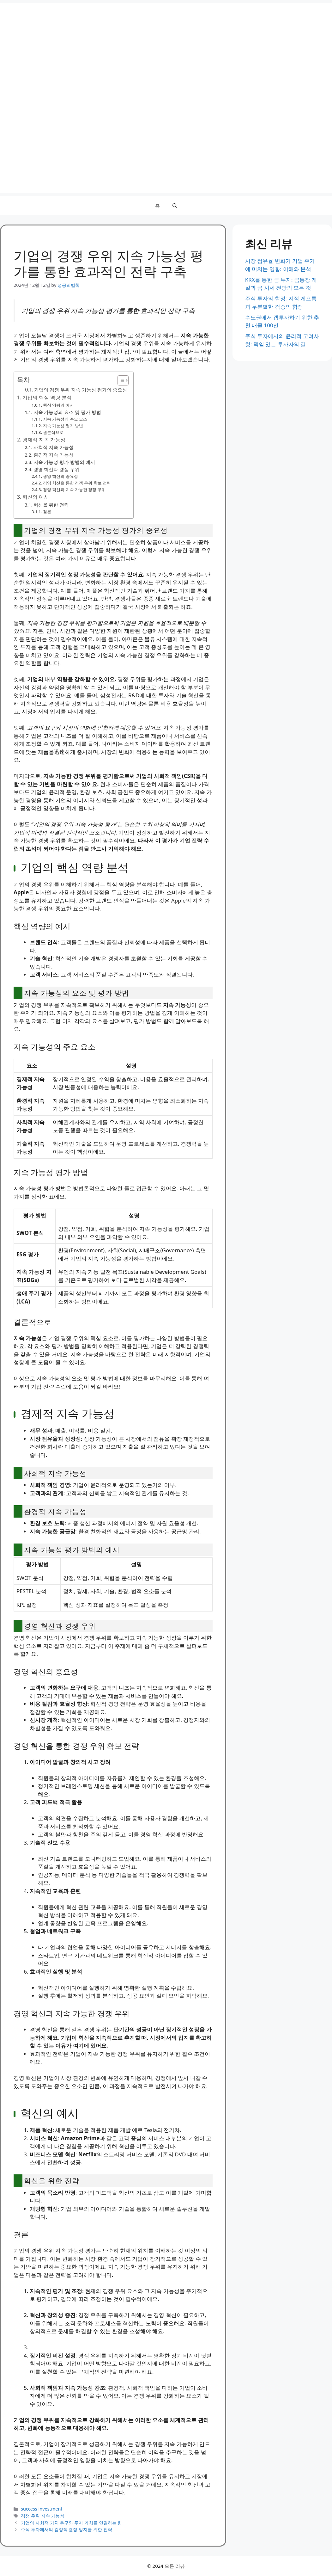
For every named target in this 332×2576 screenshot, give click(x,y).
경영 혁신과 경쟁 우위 (56, 469)
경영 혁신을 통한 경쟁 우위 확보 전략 (77, 483)
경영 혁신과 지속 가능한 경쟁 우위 (74, 489)
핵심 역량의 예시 (58, 405)
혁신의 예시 (35, 496)
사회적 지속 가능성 (53, 447)
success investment (41, 2509)
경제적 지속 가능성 (43, 439)
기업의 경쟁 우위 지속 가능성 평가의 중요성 (80, 389)
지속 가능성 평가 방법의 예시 (64, 462)
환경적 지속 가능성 (53, 455)
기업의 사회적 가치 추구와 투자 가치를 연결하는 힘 (71, 2523)
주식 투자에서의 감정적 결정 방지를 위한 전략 (66, 2529)
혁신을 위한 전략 (51, 505)
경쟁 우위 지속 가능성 (42, 2516)
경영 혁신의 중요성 (60, 476)
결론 (47, 512)
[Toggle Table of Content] (120, 380)
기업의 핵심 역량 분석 (47, 397)
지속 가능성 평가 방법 (63, 425)
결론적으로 (53, 432)
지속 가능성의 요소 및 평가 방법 (67, 412)
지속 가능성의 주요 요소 (65, 419)
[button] (175, 205)
